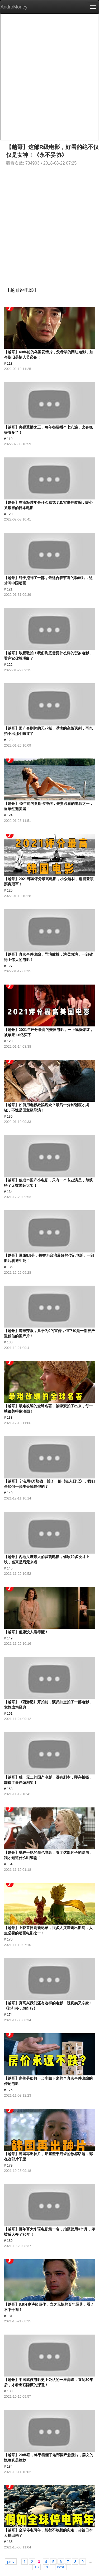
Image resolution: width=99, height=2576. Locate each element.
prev (10, 2561)
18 (37, 2567)
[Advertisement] (49, 224)
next (60, 2567)
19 (46, 2567)
